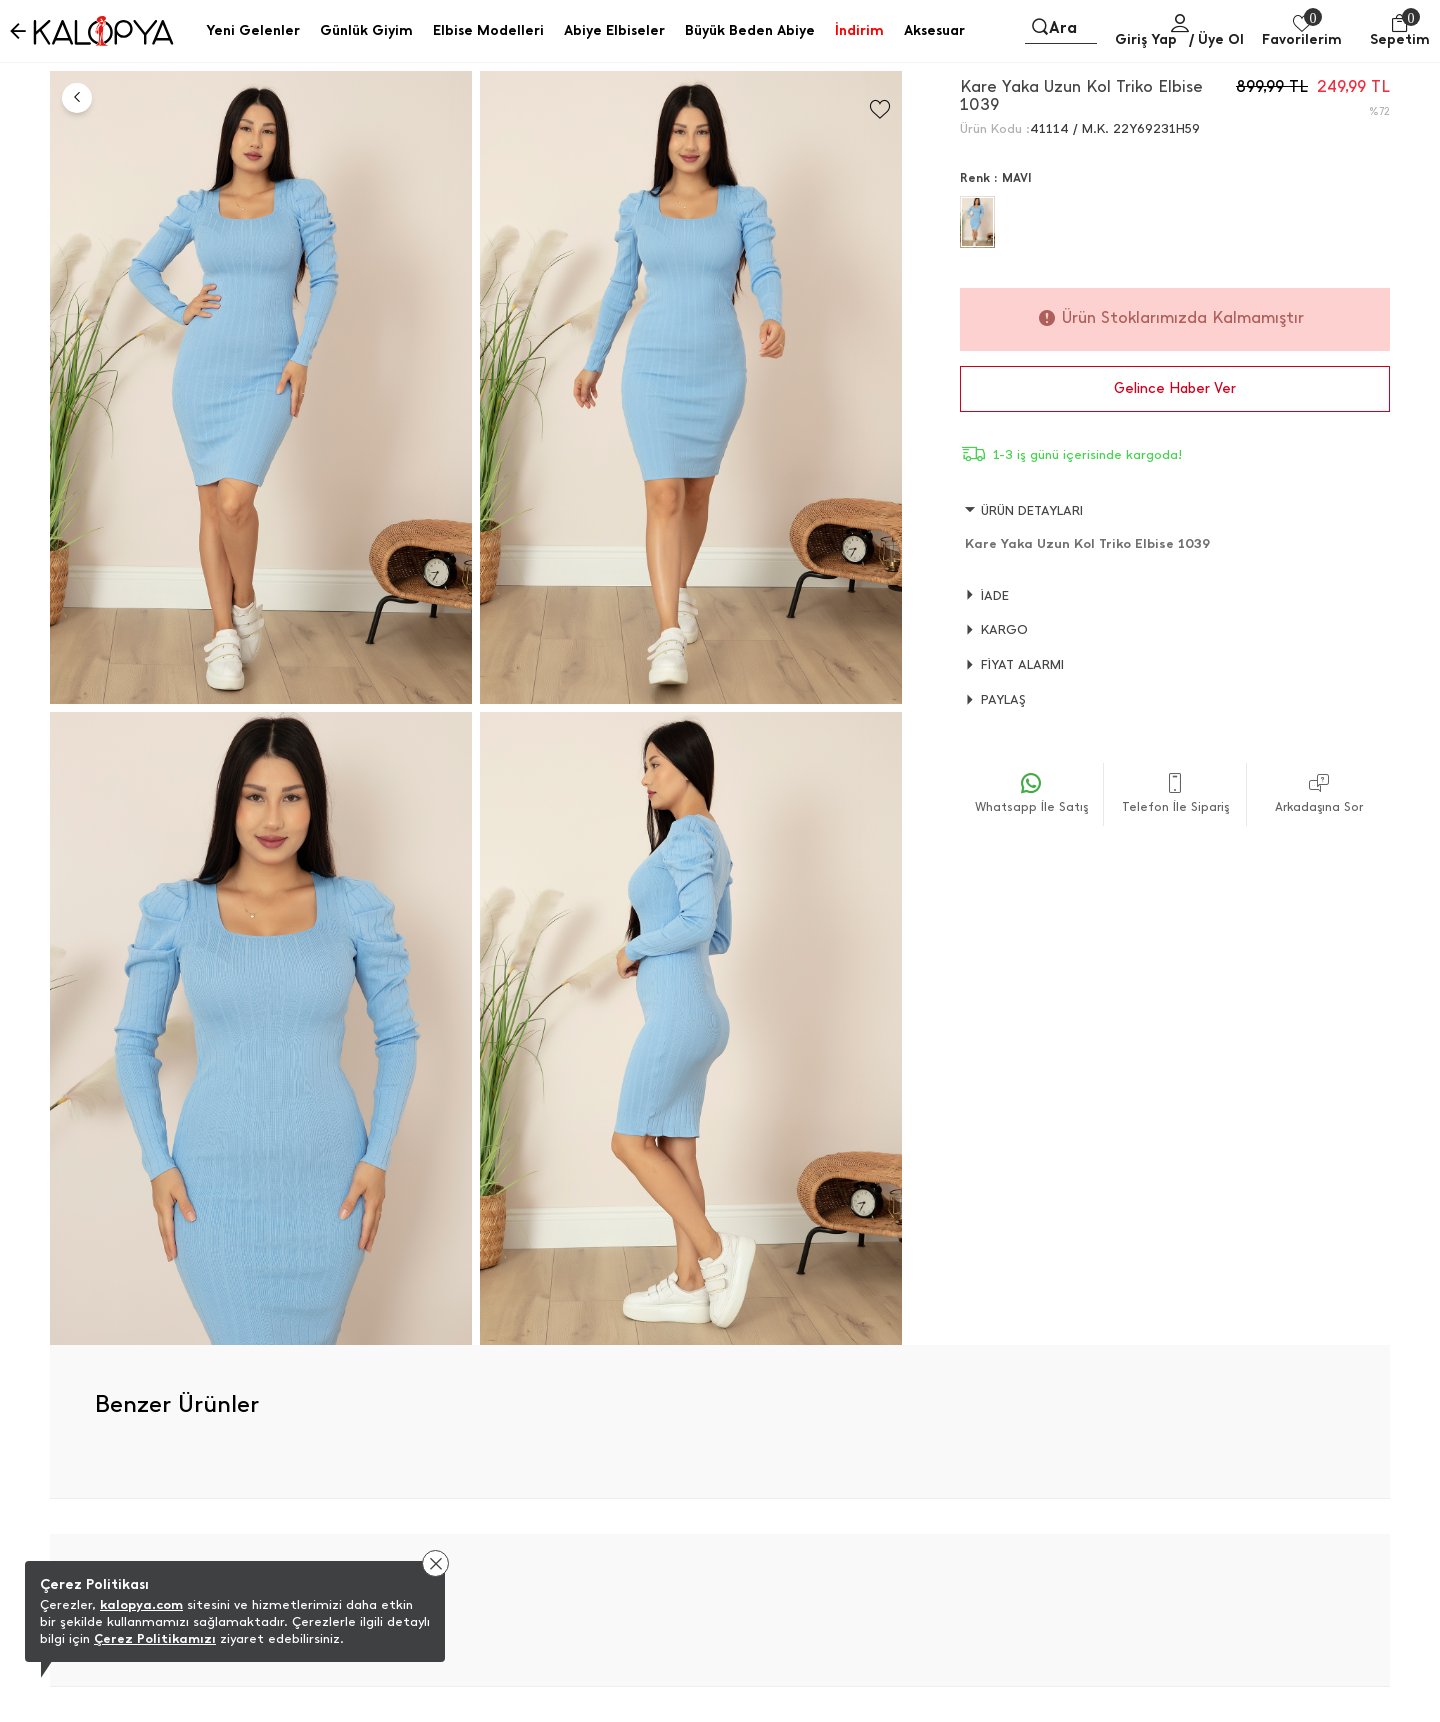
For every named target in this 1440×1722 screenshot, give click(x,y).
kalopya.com (141, 1604)
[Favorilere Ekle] (880, 109)
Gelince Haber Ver (1175, 388)
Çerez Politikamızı (155, 1638)
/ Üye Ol (1216, 39)
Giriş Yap (1146, 39)
